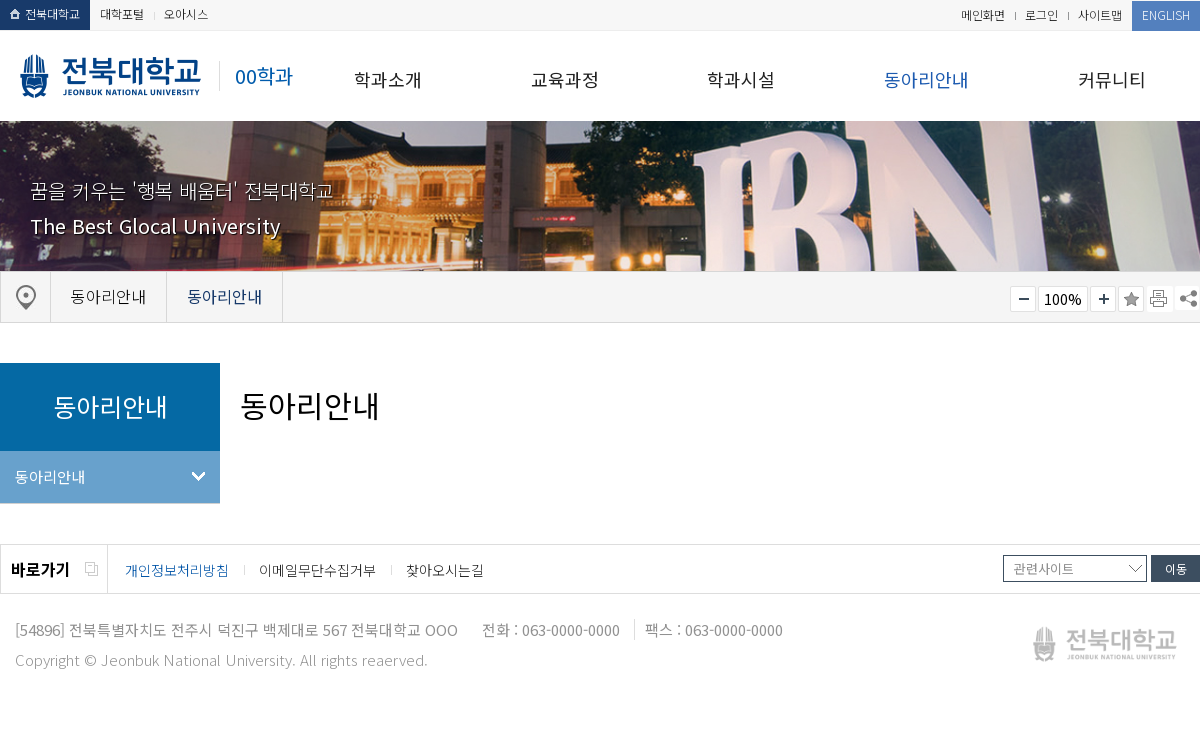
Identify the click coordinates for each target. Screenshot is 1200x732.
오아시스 (186, 13)
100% (1063, 299)
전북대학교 (45, 13)
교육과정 (565, 79)
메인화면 (983, 14)
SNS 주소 (1187, 298)
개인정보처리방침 (177, 570)
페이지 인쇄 (1160, 299)
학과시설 (741, 79)
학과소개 (388, 79)
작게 (1023, 299)
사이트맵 (1100, 14)
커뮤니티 (1112, 79)
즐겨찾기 (1131, 299)
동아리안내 (926, 79)
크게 (1103, 299)
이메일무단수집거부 (317, 570)
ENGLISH (1166, 14)
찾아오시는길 (445, 570)
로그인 (1041, 14)
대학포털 (122, 13)
